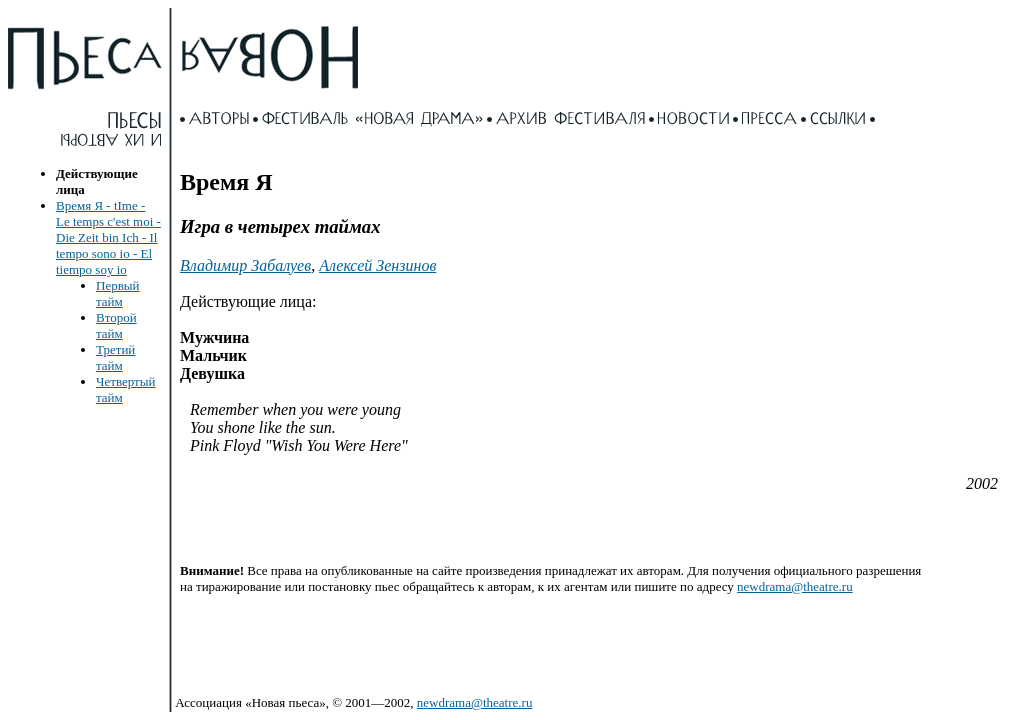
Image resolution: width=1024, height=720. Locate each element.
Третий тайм (115, 357)
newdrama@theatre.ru (795, 586)
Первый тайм (118, 293)
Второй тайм (116, 325)
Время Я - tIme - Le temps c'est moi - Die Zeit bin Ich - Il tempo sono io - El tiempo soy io (108, 237)
